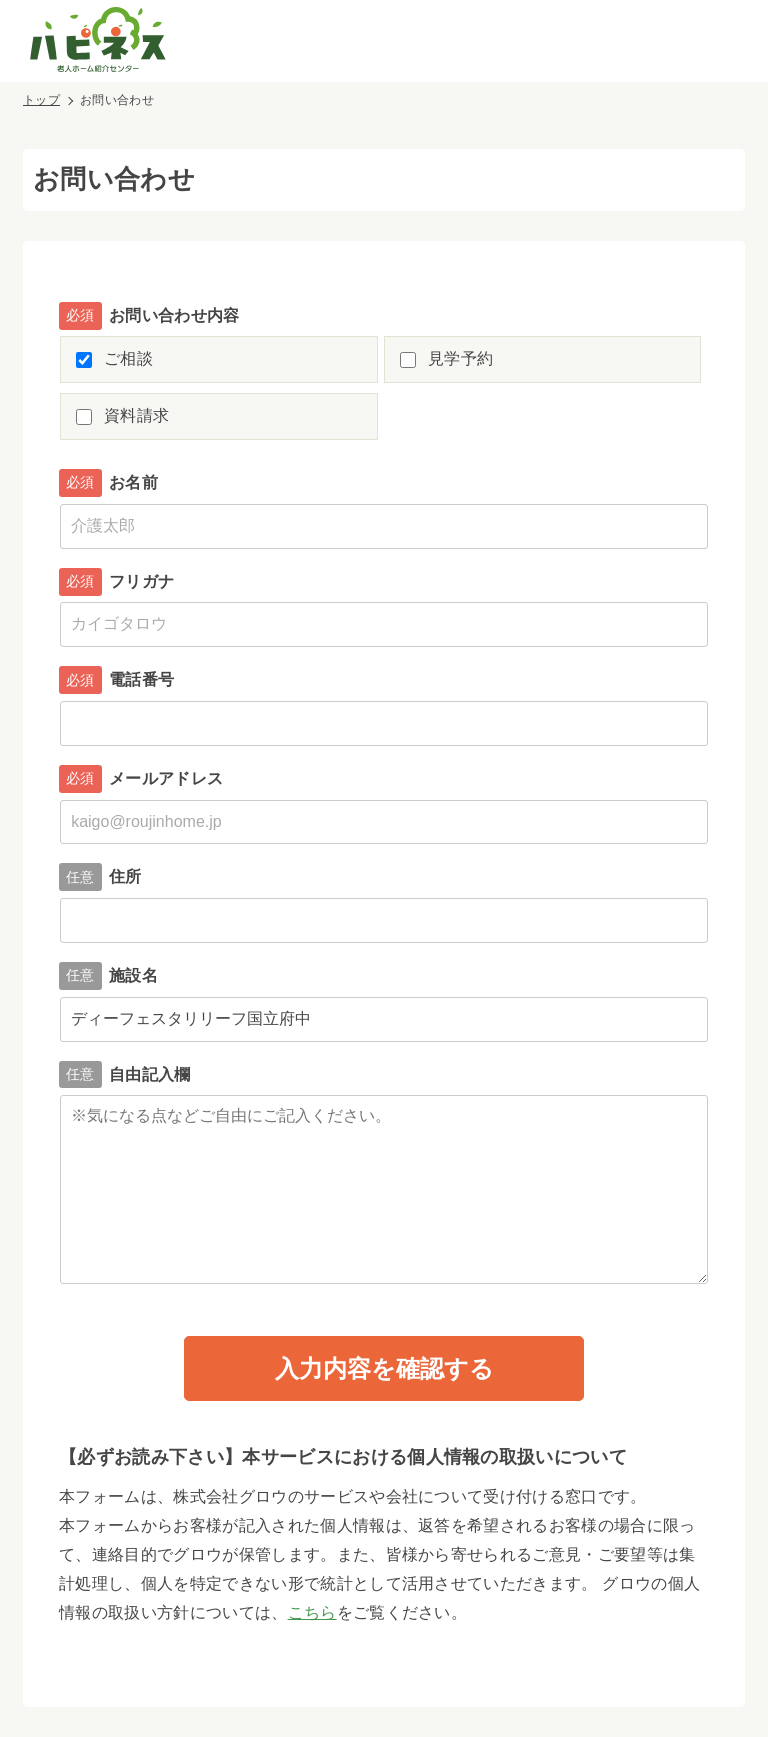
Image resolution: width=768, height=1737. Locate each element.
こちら (312, 1612)
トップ (41, 100)
